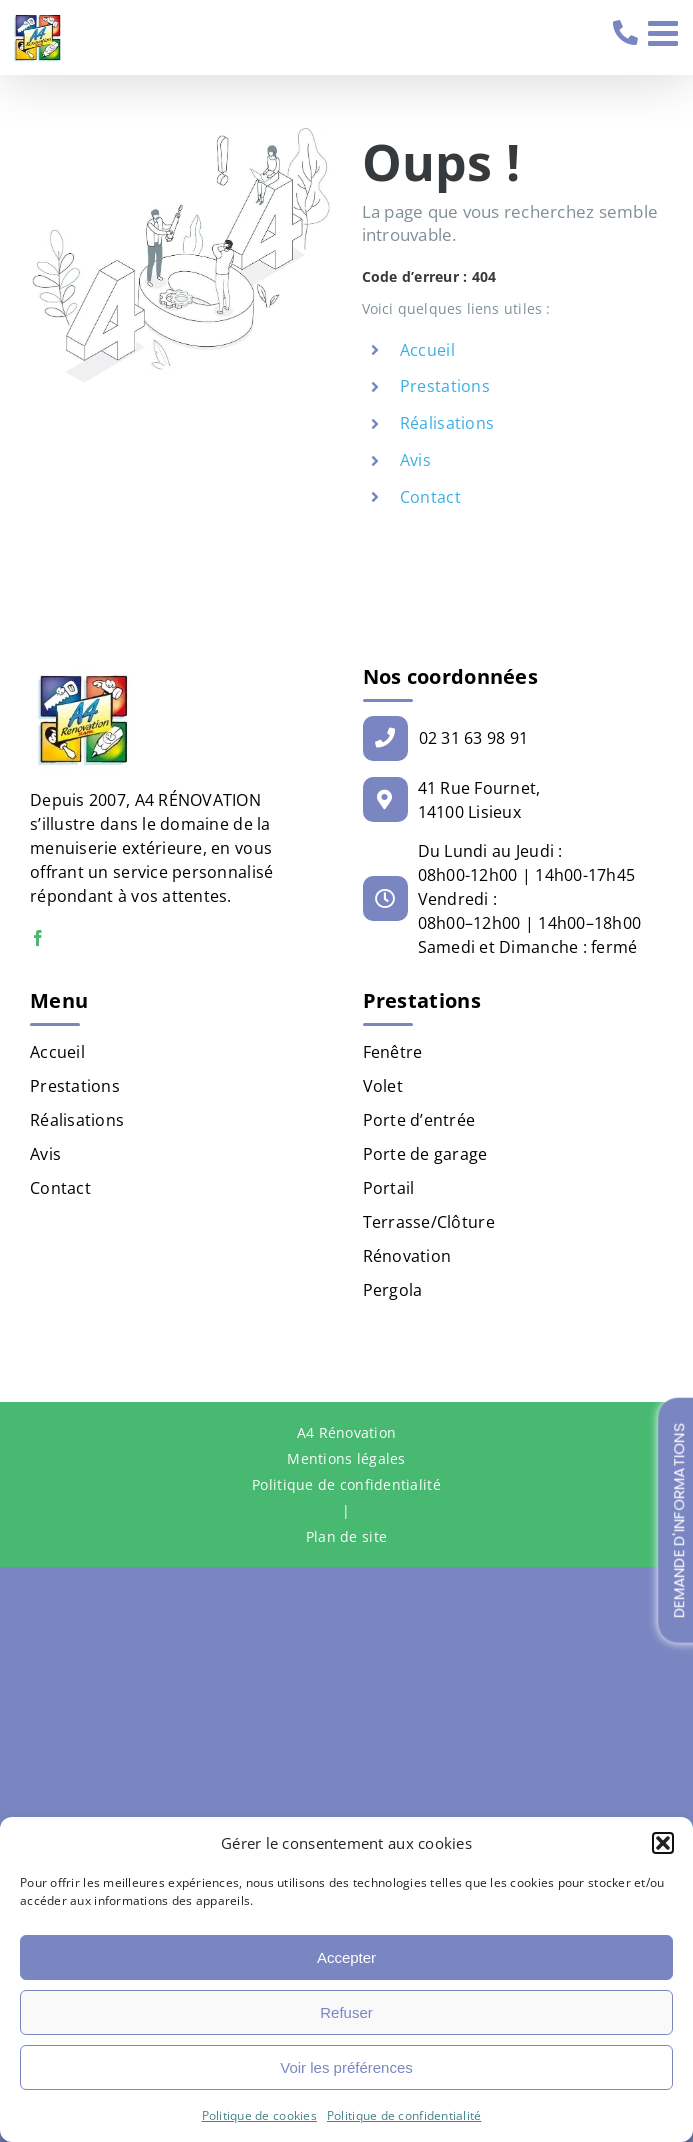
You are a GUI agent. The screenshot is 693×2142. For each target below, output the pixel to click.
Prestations (445, 386)
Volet (383, 1086)
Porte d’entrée (419, 1120)
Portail (389, 1188)
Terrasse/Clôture (429, 1222)
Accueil (427, 350)
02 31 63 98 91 (627, 33)
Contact (430, 497)
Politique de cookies (259, 2115)
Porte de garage (425, 1154)
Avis (415, 460)
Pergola (393, 1290)
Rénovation (407, 1256)
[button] (663, 1843)
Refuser (346, 2012)
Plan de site (346, 1536)
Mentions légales (346, 1458)
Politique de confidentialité (404, 2115)
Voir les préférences (346, 2067)
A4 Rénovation (347, 1432)
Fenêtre (393, 1052)
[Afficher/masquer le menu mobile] (665, 32)
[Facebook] (38, 938)
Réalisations (447, 423)
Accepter (346, 1957)
